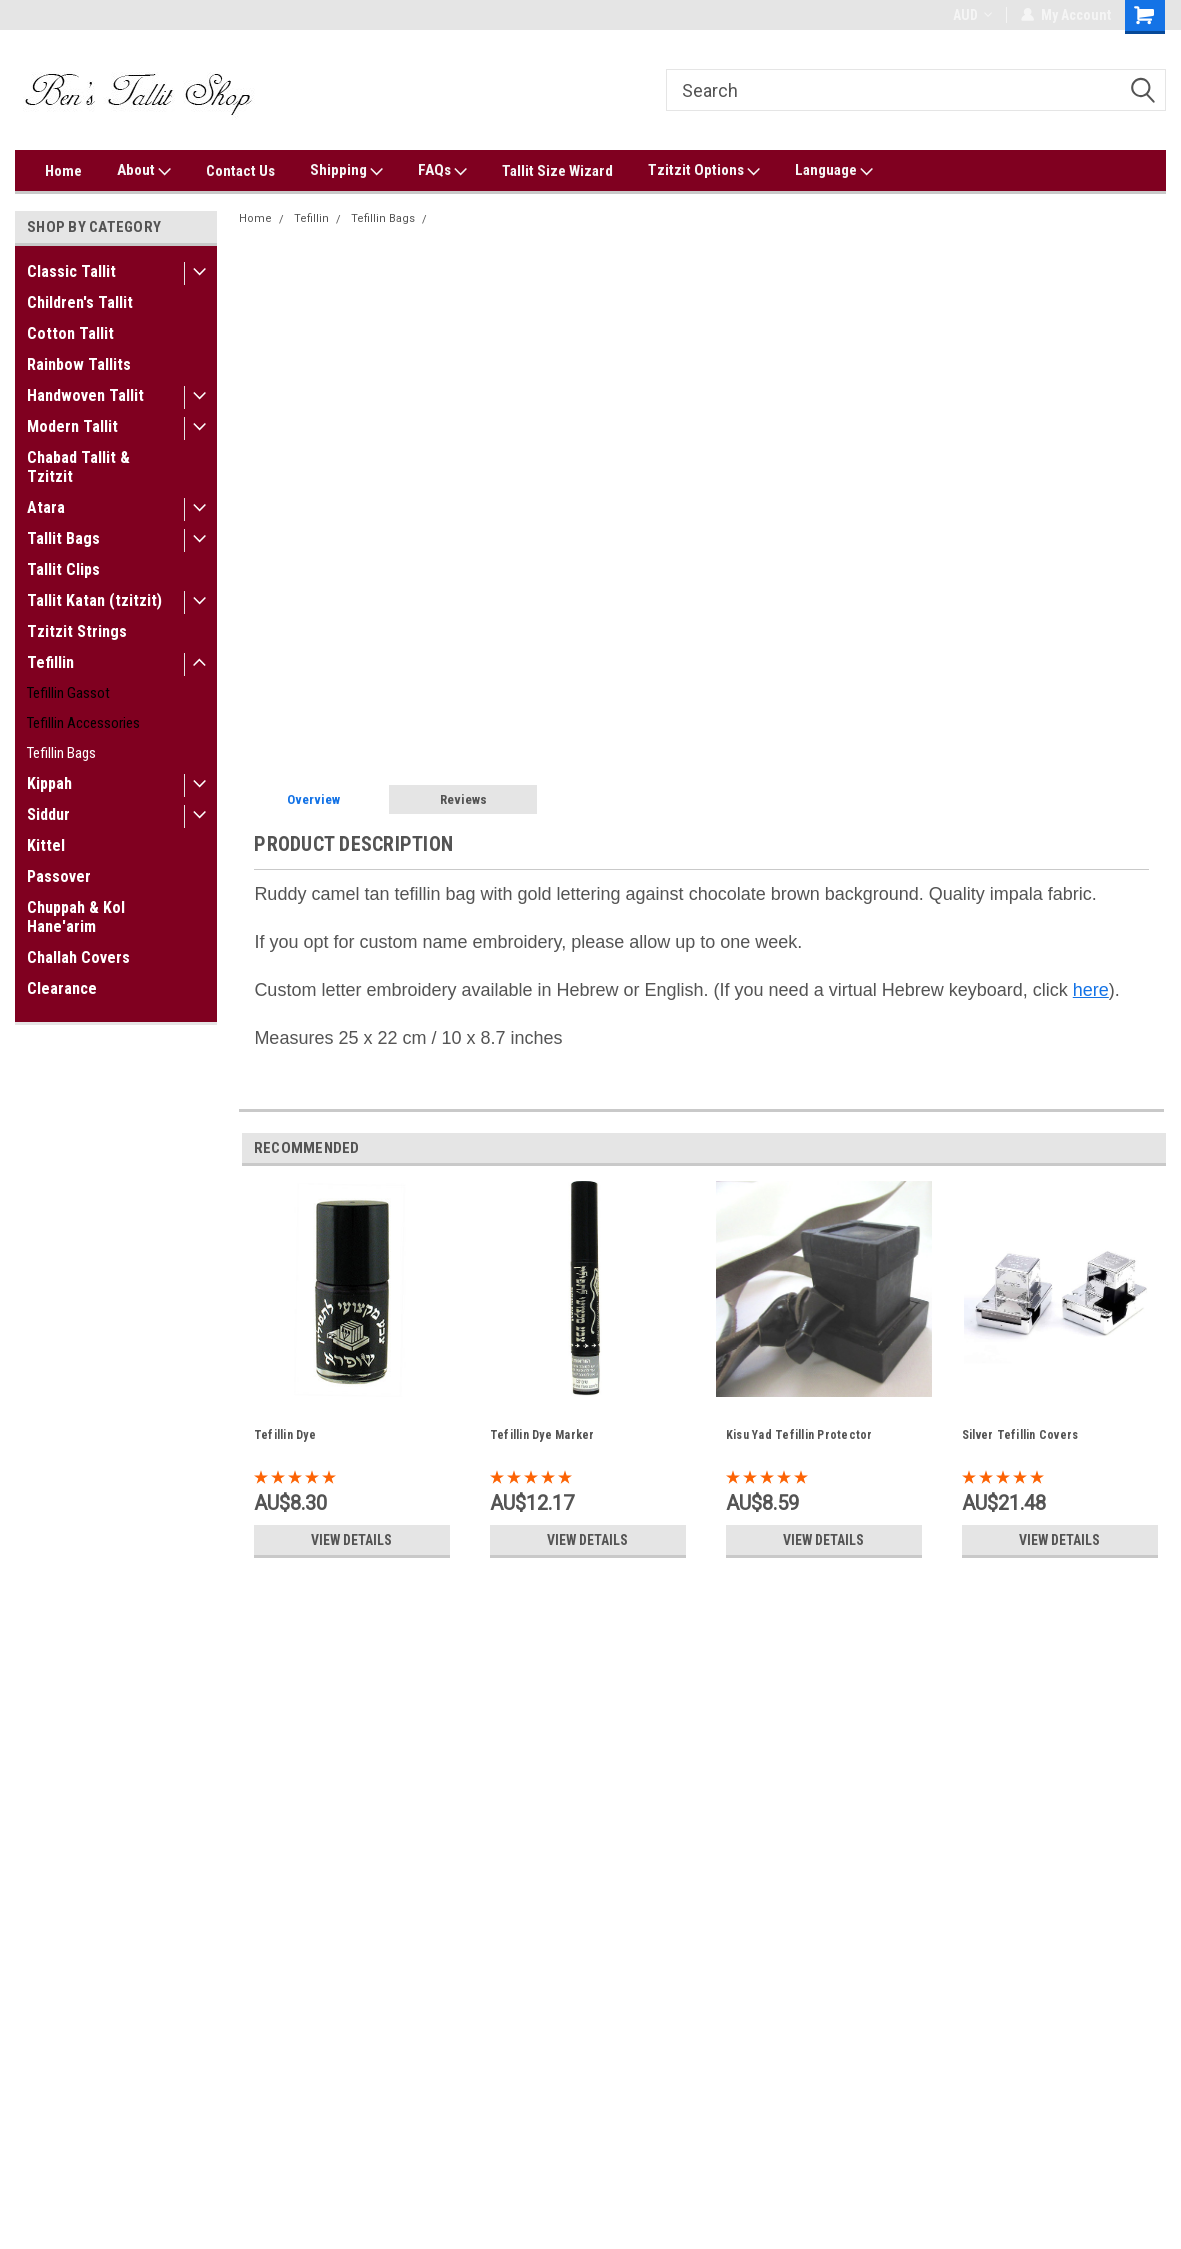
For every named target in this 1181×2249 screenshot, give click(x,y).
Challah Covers (78, 957)
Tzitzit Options (704, 171)
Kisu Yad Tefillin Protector (799, 1435)
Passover (59, 876)
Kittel (46, 845)
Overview (313, 799)
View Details (352, 1540)
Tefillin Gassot (68, 693)
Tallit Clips (63, 569)
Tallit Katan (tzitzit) (94, 600)
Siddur (48, 814)
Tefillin (50, 662)
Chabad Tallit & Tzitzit (78, 467)
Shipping (346, 171)
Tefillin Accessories (83, 723)
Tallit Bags (63, 538)
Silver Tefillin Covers (1020, 1435)
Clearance (62, 988)
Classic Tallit (71, 271)
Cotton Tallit (70, 333)
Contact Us (240, 171)
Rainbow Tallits (79, 364)
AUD (972, 15)
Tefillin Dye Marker (542, 1435)
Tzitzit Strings (77, 631)
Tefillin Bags (61, 753)
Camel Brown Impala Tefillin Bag (522, 218)
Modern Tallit (72, 426)
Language (834, 171)
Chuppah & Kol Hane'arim (76, 917)
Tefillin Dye (285, 1435)
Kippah (49, 783)
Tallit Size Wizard (557, 171)
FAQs (442, 171)
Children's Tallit (80, 302)
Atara (46, 507)
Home (63, 171)
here (1091, 990)
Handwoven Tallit (85, 395)
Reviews (463, 799)
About (144, 171)
